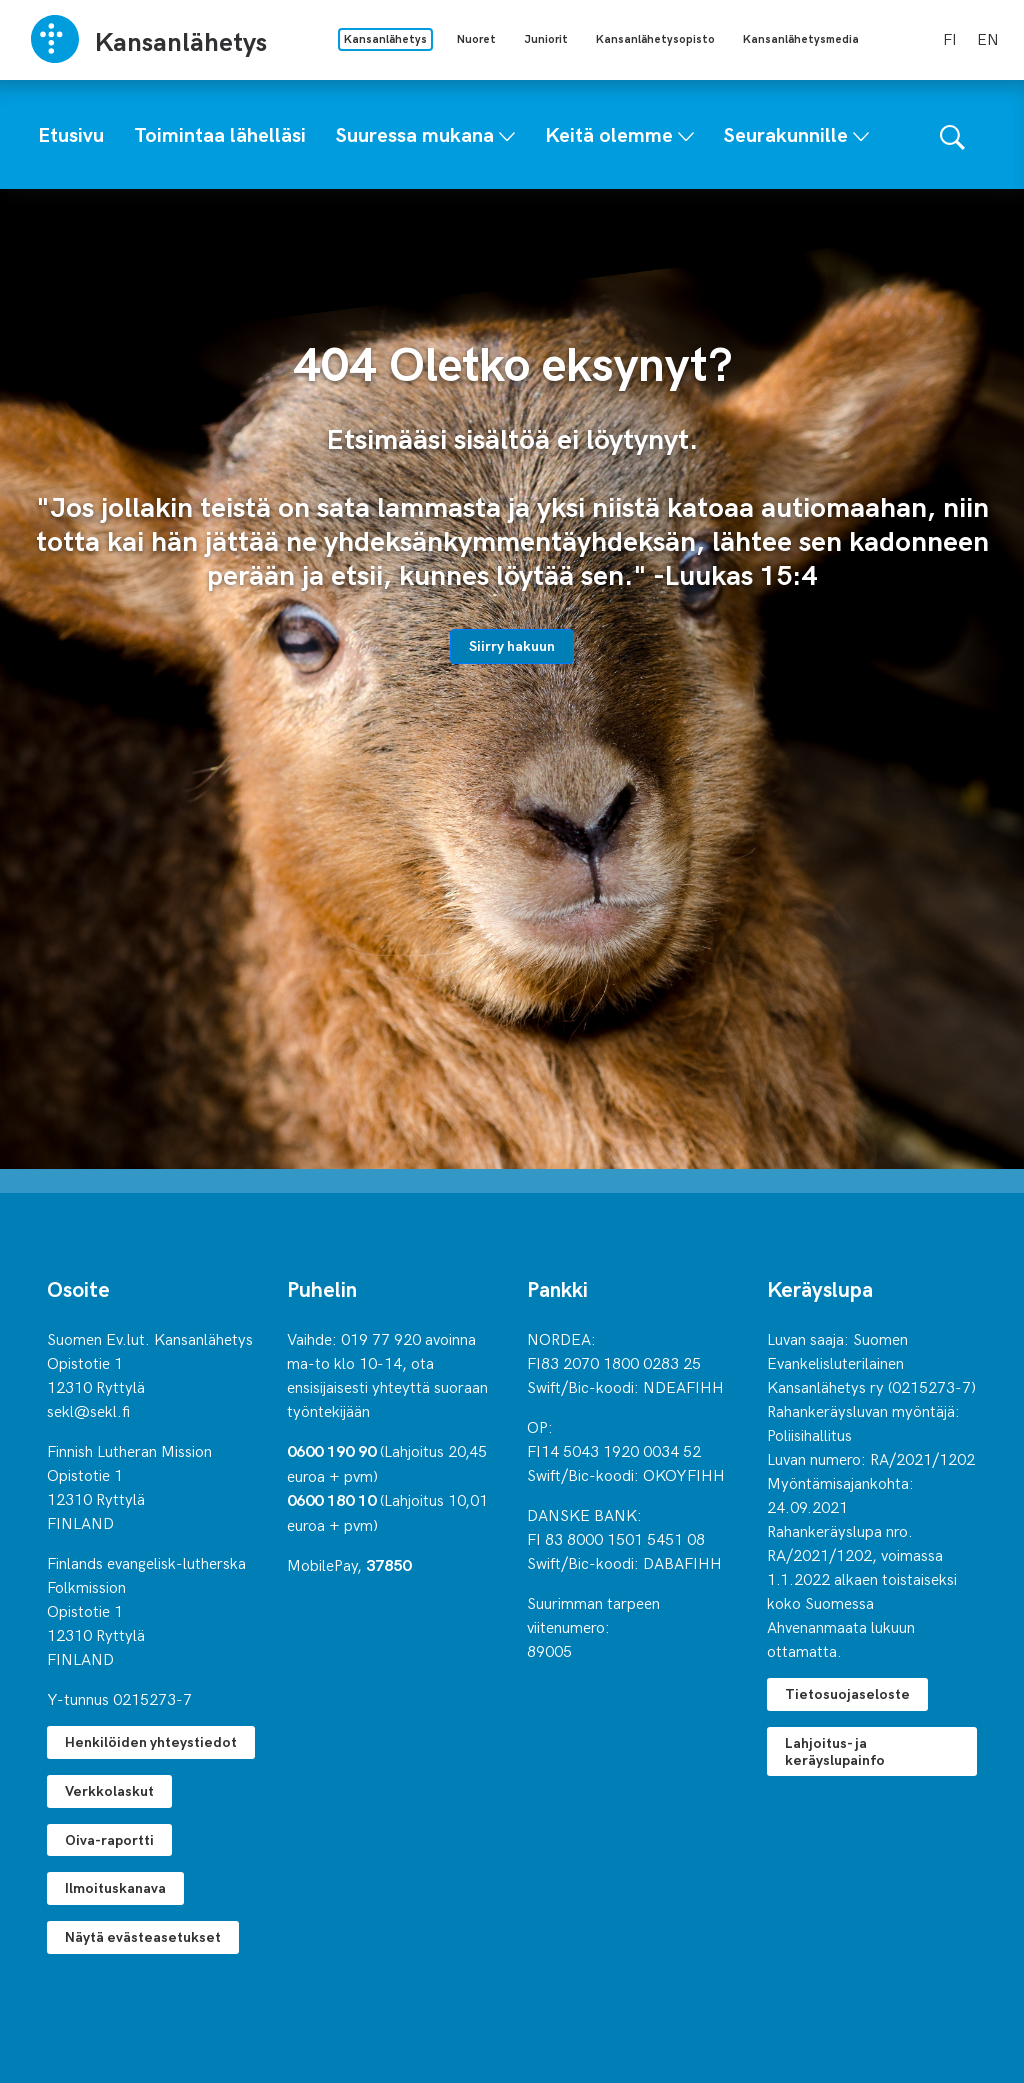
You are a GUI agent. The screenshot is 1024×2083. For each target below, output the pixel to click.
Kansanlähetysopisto (655, 38)
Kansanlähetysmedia (801, 38)
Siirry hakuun (512, 645)
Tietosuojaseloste (847, 1693)
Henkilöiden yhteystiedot (151, 1741)
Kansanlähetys (385, 38)
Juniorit (546, 38)
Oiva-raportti (109, 1839)
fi (950, 38)
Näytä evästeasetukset (143, 1936)
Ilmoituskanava (115, 1887)
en (988, 38)
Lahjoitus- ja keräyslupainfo (835, 1751)
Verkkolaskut (109, 1790)
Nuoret (476, 38)
